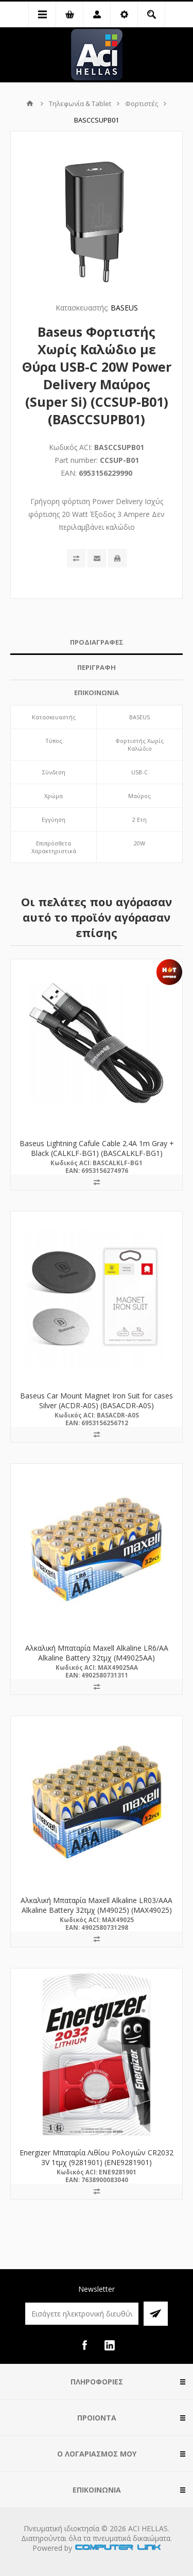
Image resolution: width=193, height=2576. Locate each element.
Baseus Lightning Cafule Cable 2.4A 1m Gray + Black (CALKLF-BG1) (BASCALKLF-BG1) (97, 1148)
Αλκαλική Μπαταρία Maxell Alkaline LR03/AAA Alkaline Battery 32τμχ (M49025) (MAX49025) (96, 1905)
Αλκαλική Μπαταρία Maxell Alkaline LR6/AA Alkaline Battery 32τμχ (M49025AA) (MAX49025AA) (96, 1657)
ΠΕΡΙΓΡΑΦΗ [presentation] (96, 667)
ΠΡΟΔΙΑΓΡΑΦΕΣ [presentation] (97, 642)
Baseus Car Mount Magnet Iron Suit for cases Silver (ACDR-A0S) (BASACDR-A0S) (96, 1400)
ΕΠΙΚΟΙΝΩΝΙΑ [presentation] (96, 692)
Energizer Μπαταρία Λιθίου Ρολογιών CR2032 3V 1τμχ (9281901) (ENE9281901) (96, 2157)
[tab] (96, 642)
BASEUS (124, 308)
